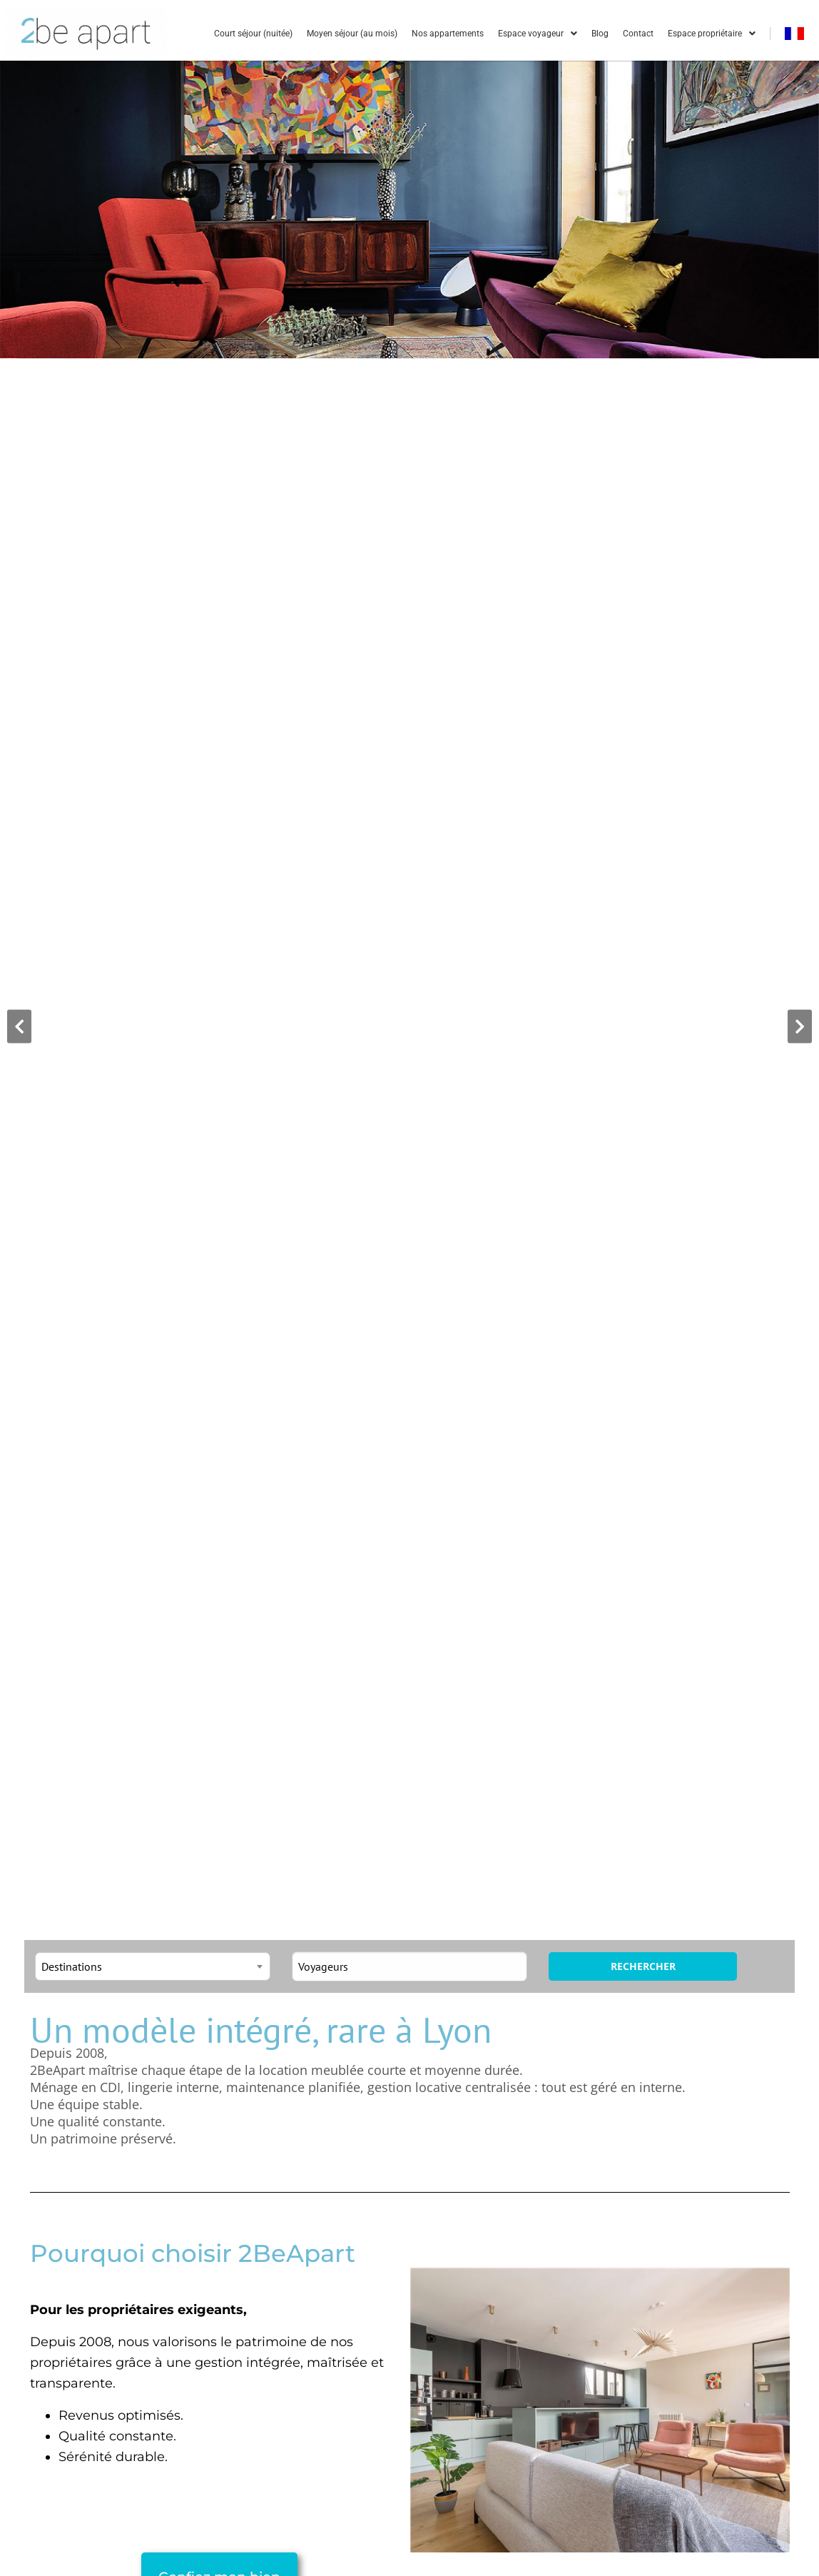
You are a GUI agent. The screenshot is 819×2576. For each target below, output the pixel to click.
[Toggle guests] (409, 1966)
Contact (638, 34)
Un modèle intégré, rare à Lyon (261, 2029)
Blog (600, 34)
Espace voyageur (537, 34)
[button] (19, 1027)
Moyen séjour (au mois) (352, 34)
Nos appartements (448, 34)
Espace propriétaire (712, 34)
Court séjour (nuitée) (253, 34)
